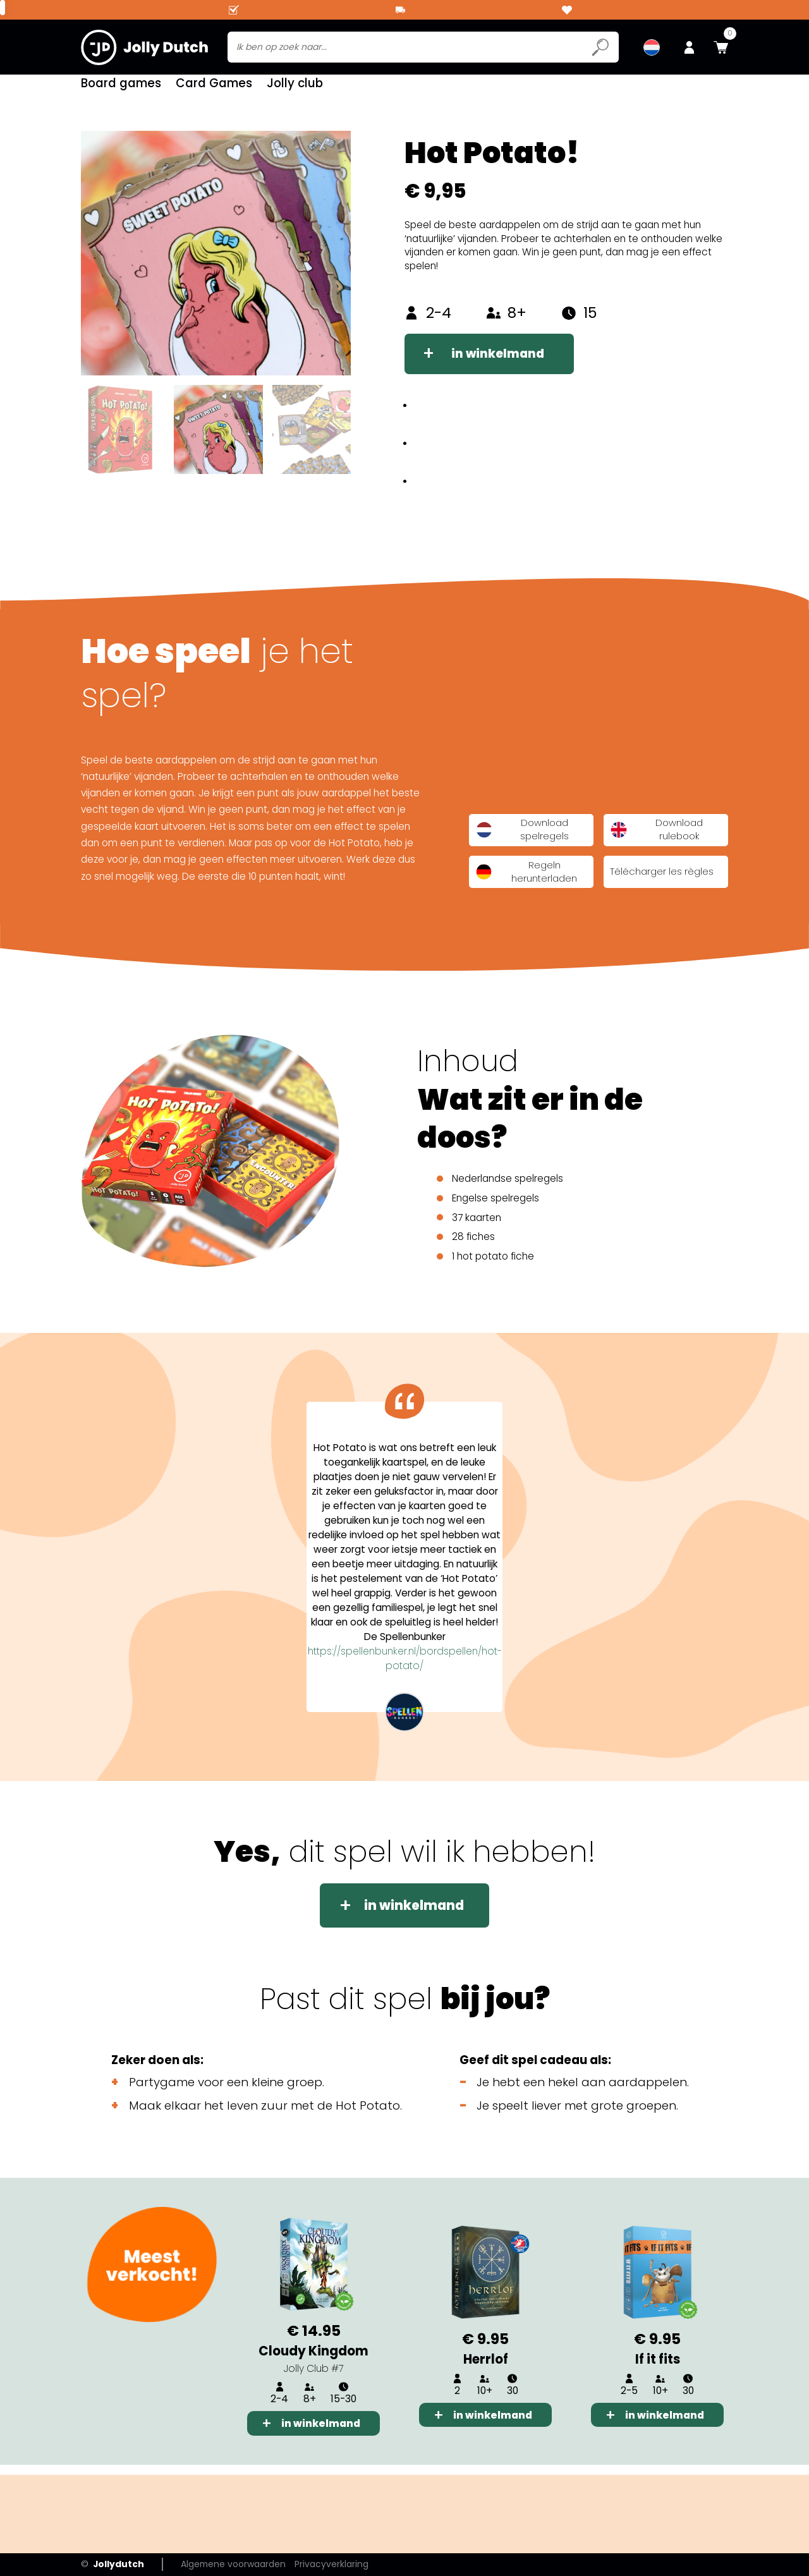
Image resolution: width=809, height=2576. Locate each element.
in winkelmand (497, 364)
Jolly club (295, 88)
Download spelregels (522, 840)
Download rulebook (656, 840)
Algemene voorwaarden (233, 2564)
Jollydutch (112, 2564)
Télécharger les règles (662, 881)
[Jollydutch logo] (144, 47)
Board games (121, 88)
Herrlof (485, 2369)
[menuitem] (651, 47)
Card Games (214, 88)
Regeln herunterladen (526, 881)
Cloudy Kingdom (313, 2361)
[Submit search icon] (600, 47)
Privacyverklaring (331, 2564)
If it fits (657, 2369)
